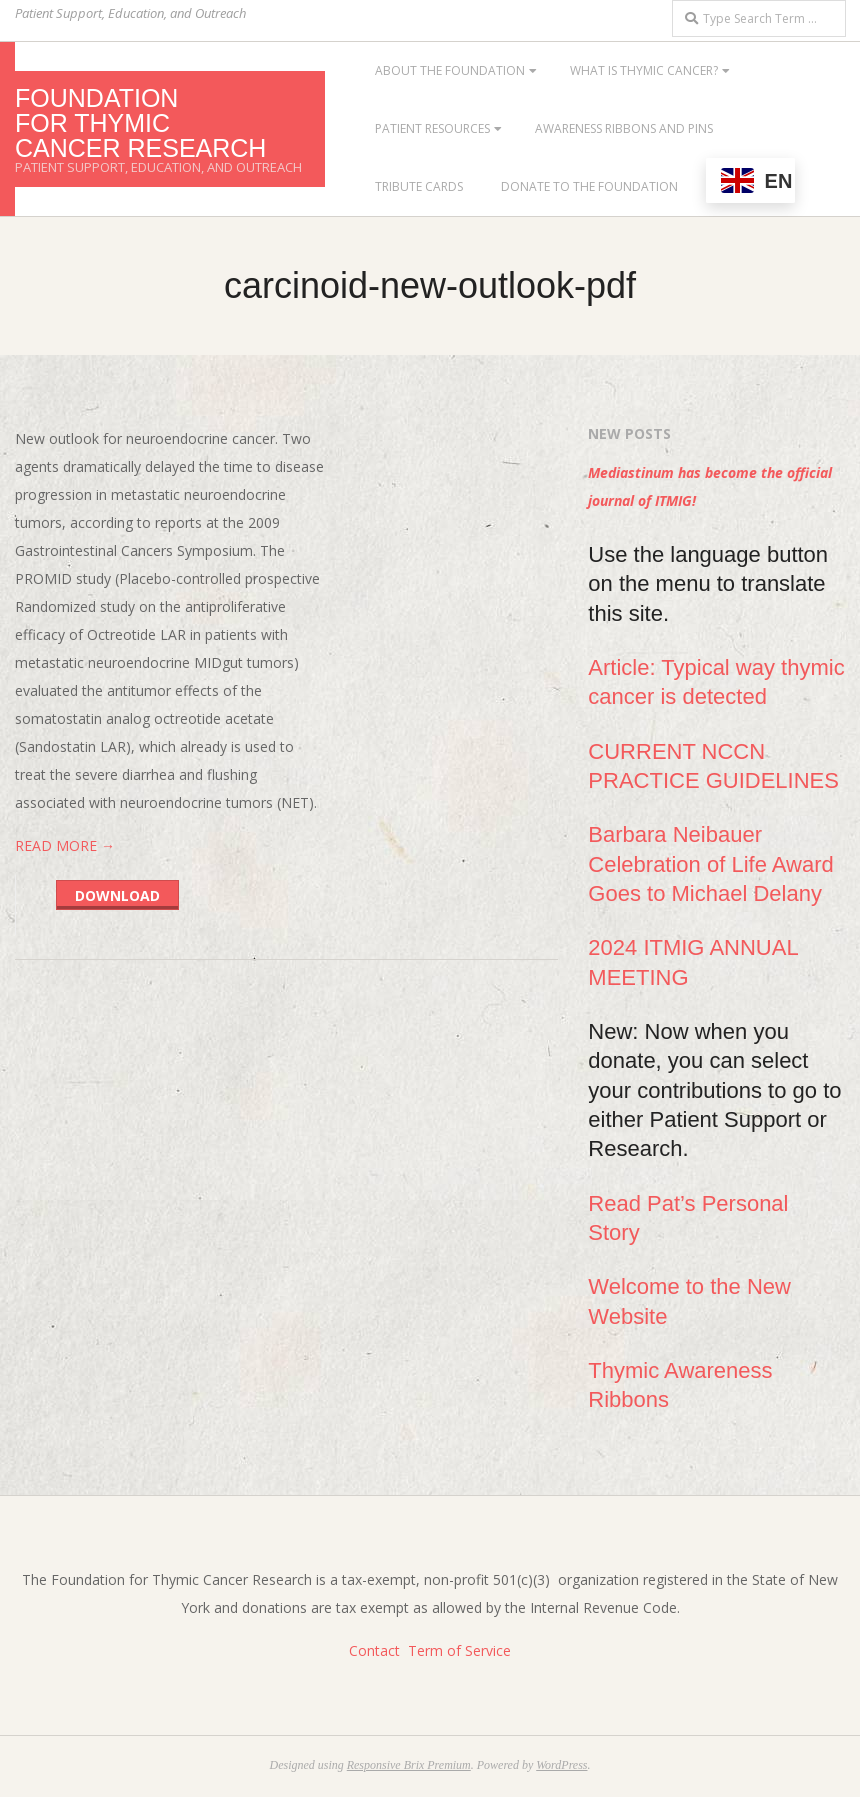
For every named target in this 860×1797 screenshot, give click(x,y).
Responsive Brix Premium (409, 1765)
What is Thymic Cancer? (644, 70)
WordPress (561, 1765)
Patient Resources (432, 128)
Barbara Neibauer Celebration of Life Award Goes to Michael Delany (710, 864)
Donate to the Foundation (589, 186)
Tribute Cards (419, 186)
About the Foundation (450, 70)
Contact (374, 1650)
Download (117, 895)
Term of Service (459, 1650)
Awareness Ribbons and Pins (624, 128)
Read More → (65, 845)
